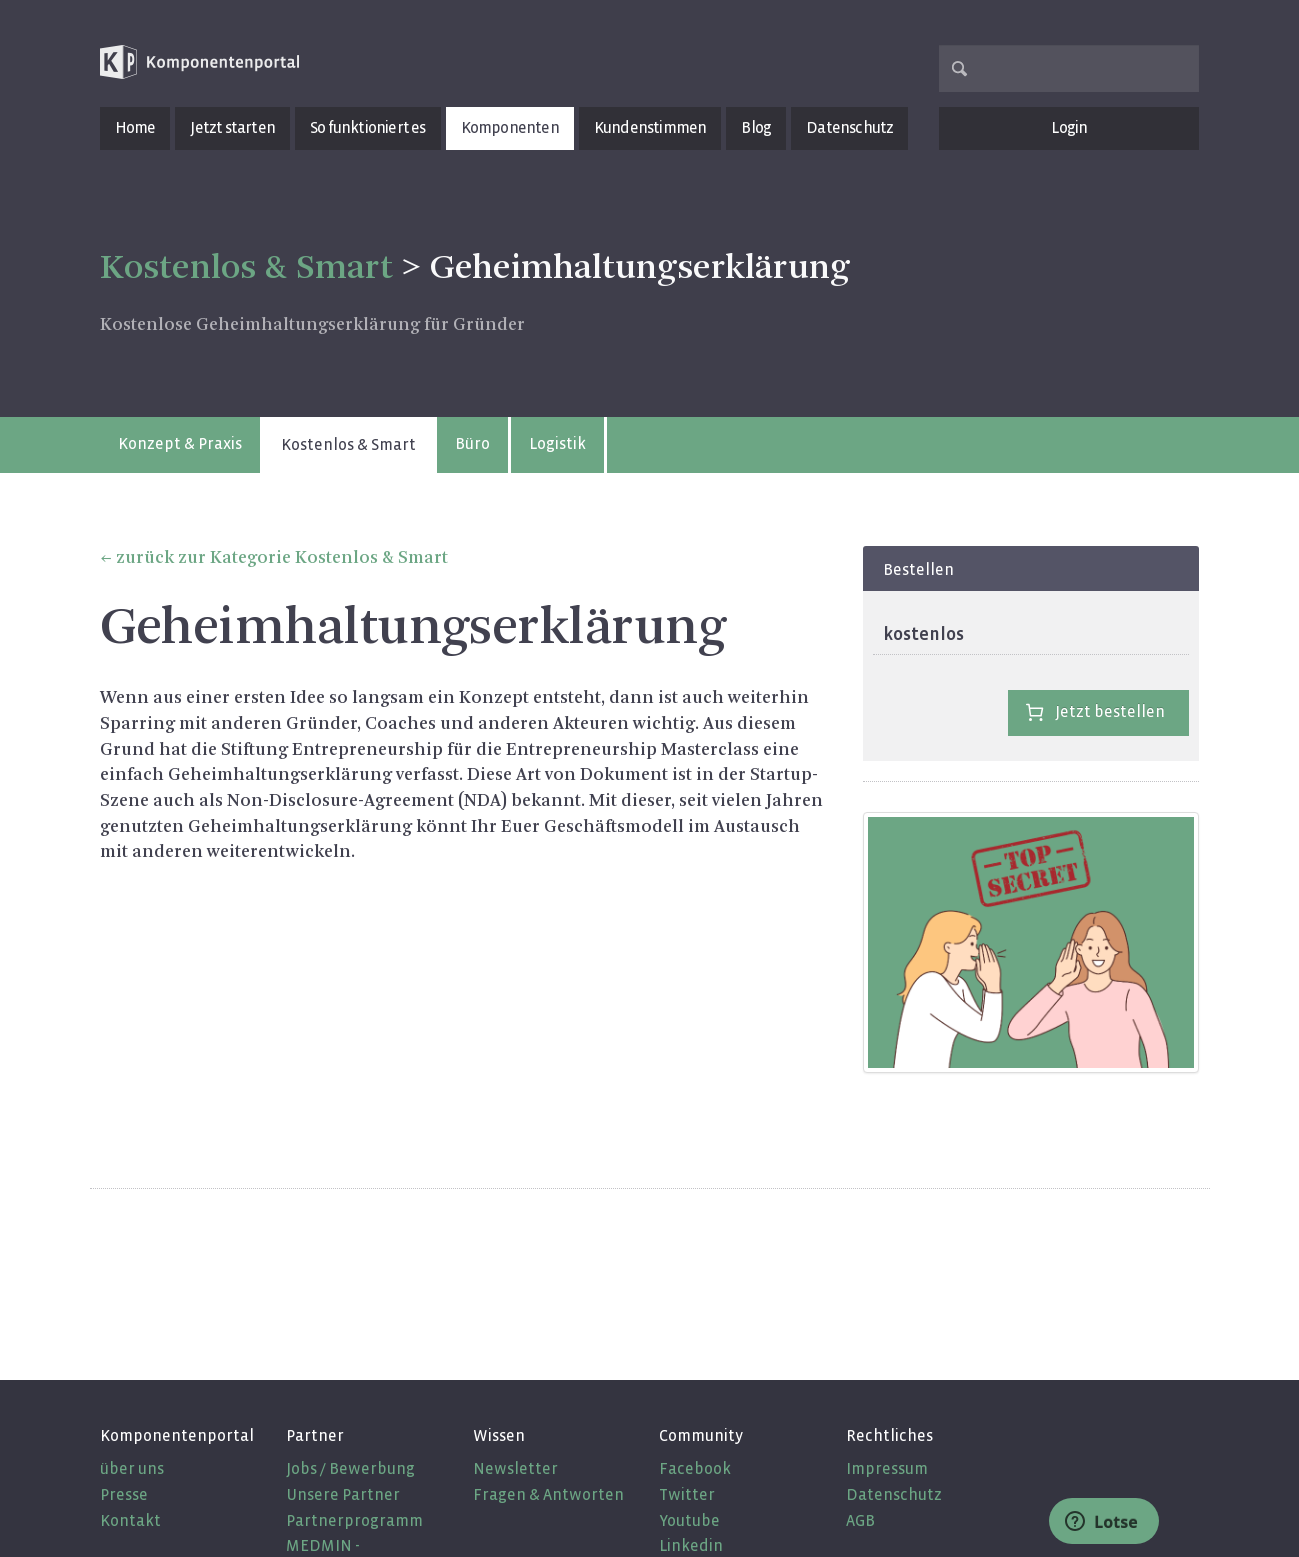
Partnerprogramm (354, 1520)
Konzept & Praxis (180, 443)
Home (135, 127)
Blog (756, 127)
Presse (124, 1494)
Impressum (887, 1468)
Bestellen (918, 569)
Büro (472, 443)
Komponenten (510, 127)
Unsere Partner (343, 1494)
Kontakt (130, 1520)
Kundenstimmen (650, 127)
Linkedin (691, 1545)
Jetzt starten (232, 127)
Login (1069, 127)
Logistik (557, 443)
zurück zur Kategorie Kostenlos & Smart (282, 558)
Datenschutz (849, 127)
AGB (860, 1520)
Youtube (689, 1520)
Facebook (695, 1468)
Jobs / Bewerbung (350, 1468)
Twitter (687, 1494)
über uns (132, 1468)
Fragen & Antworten (548, 1494)
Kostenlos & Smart (348, 444)
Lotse (1101, 1522)
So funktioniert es (368, 127)
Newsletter (515, 1468)
